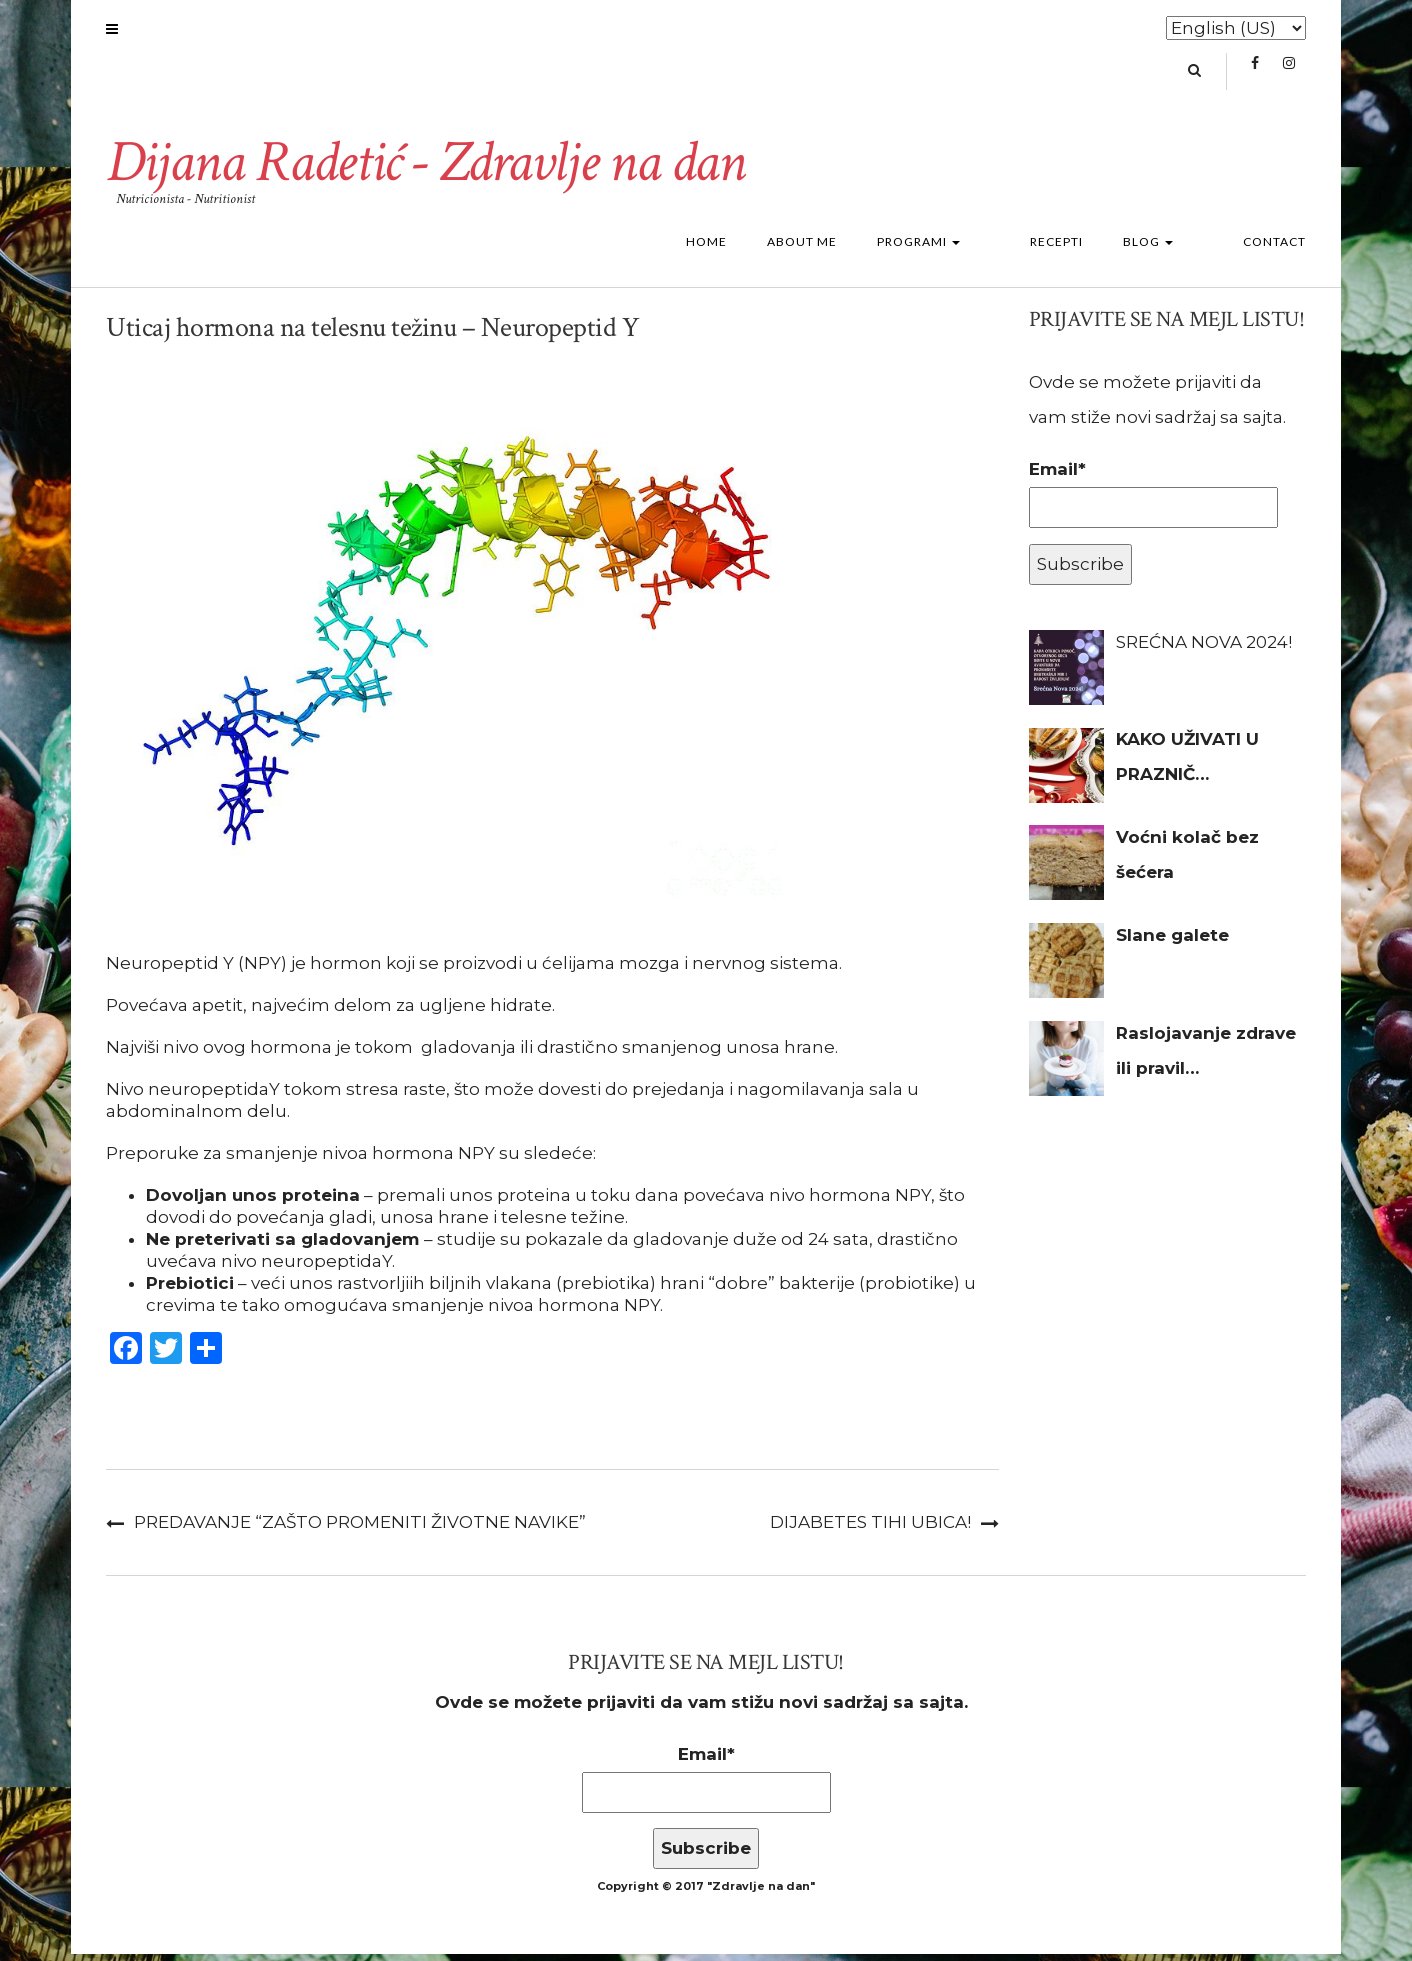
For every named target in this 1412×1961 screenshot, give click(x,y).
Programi (978, 248)
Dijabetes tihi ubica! (870, 1529)
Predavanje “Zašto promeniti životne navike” (360, 1529)
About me (862, 248)
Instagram (1288, 76)
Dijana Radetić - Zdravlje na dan (433, 169)
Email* (1153, 500)
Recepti (1086, 248)
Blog (1178, 248)
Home (766, 248)
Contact (1274, 248)
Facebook (1254, 76)
